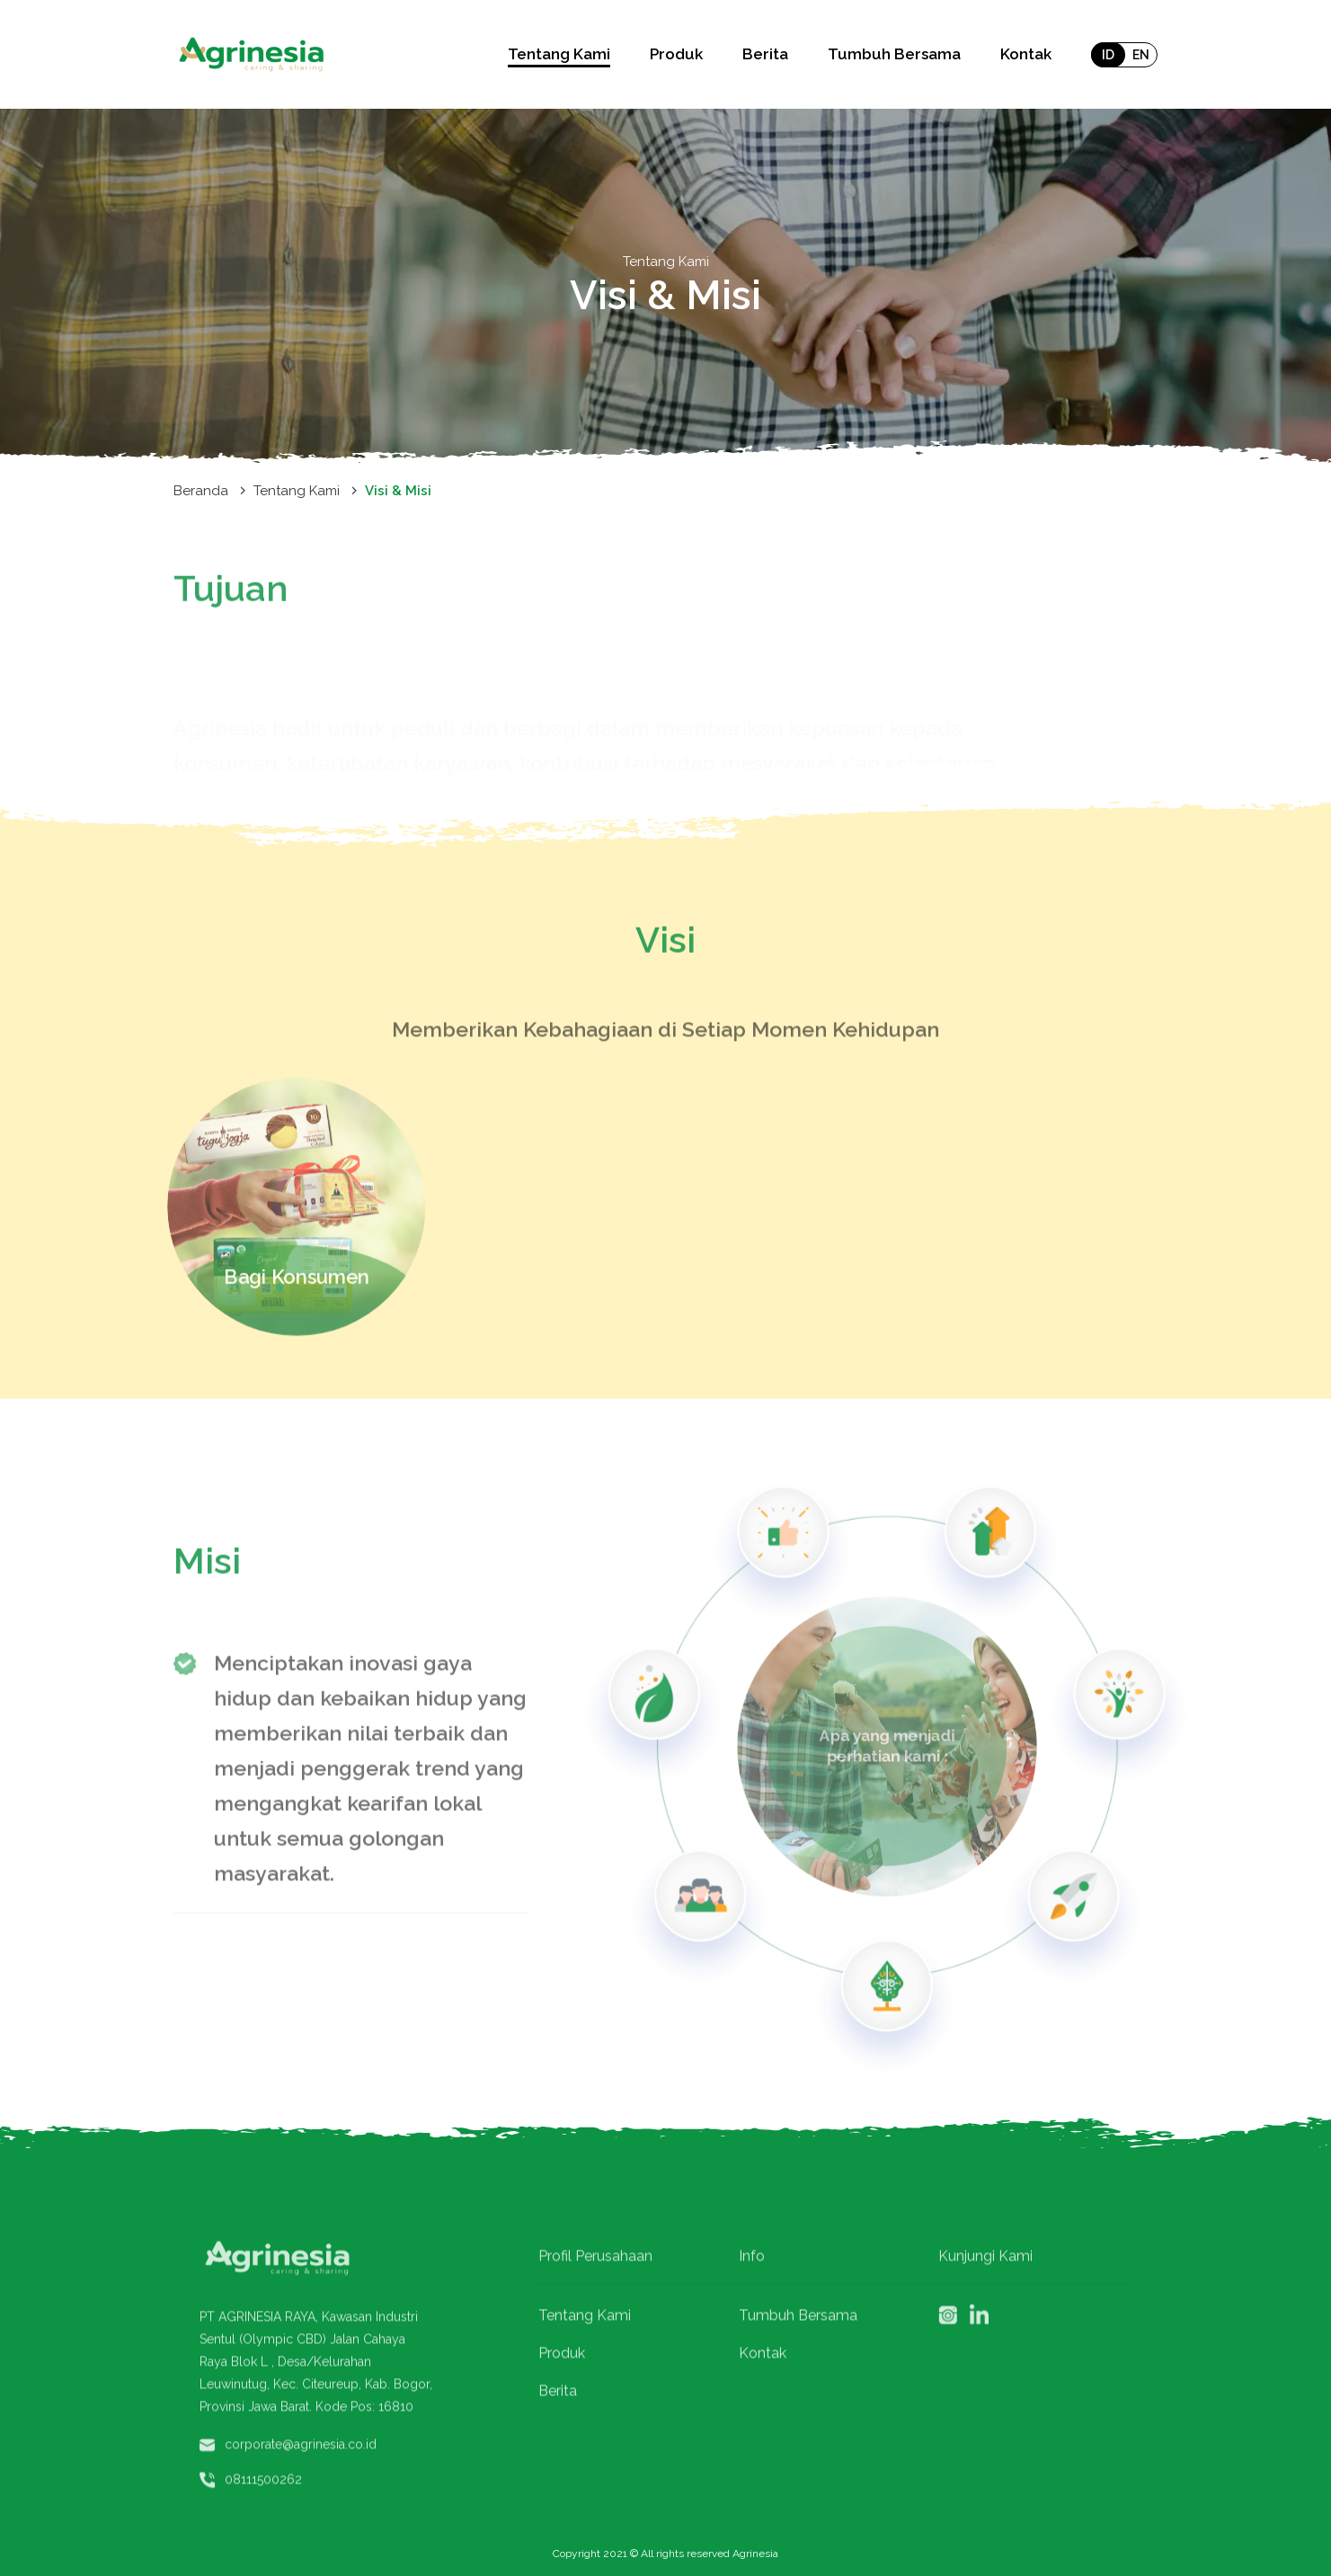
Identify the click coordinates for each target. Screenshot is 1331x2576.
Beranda (200, 491)
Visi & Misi (398, 491)
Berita (765, 54)
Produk (676, 54)
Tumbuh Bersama (894, 54)
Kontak (1025, 54)
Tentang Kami (296, 491)
